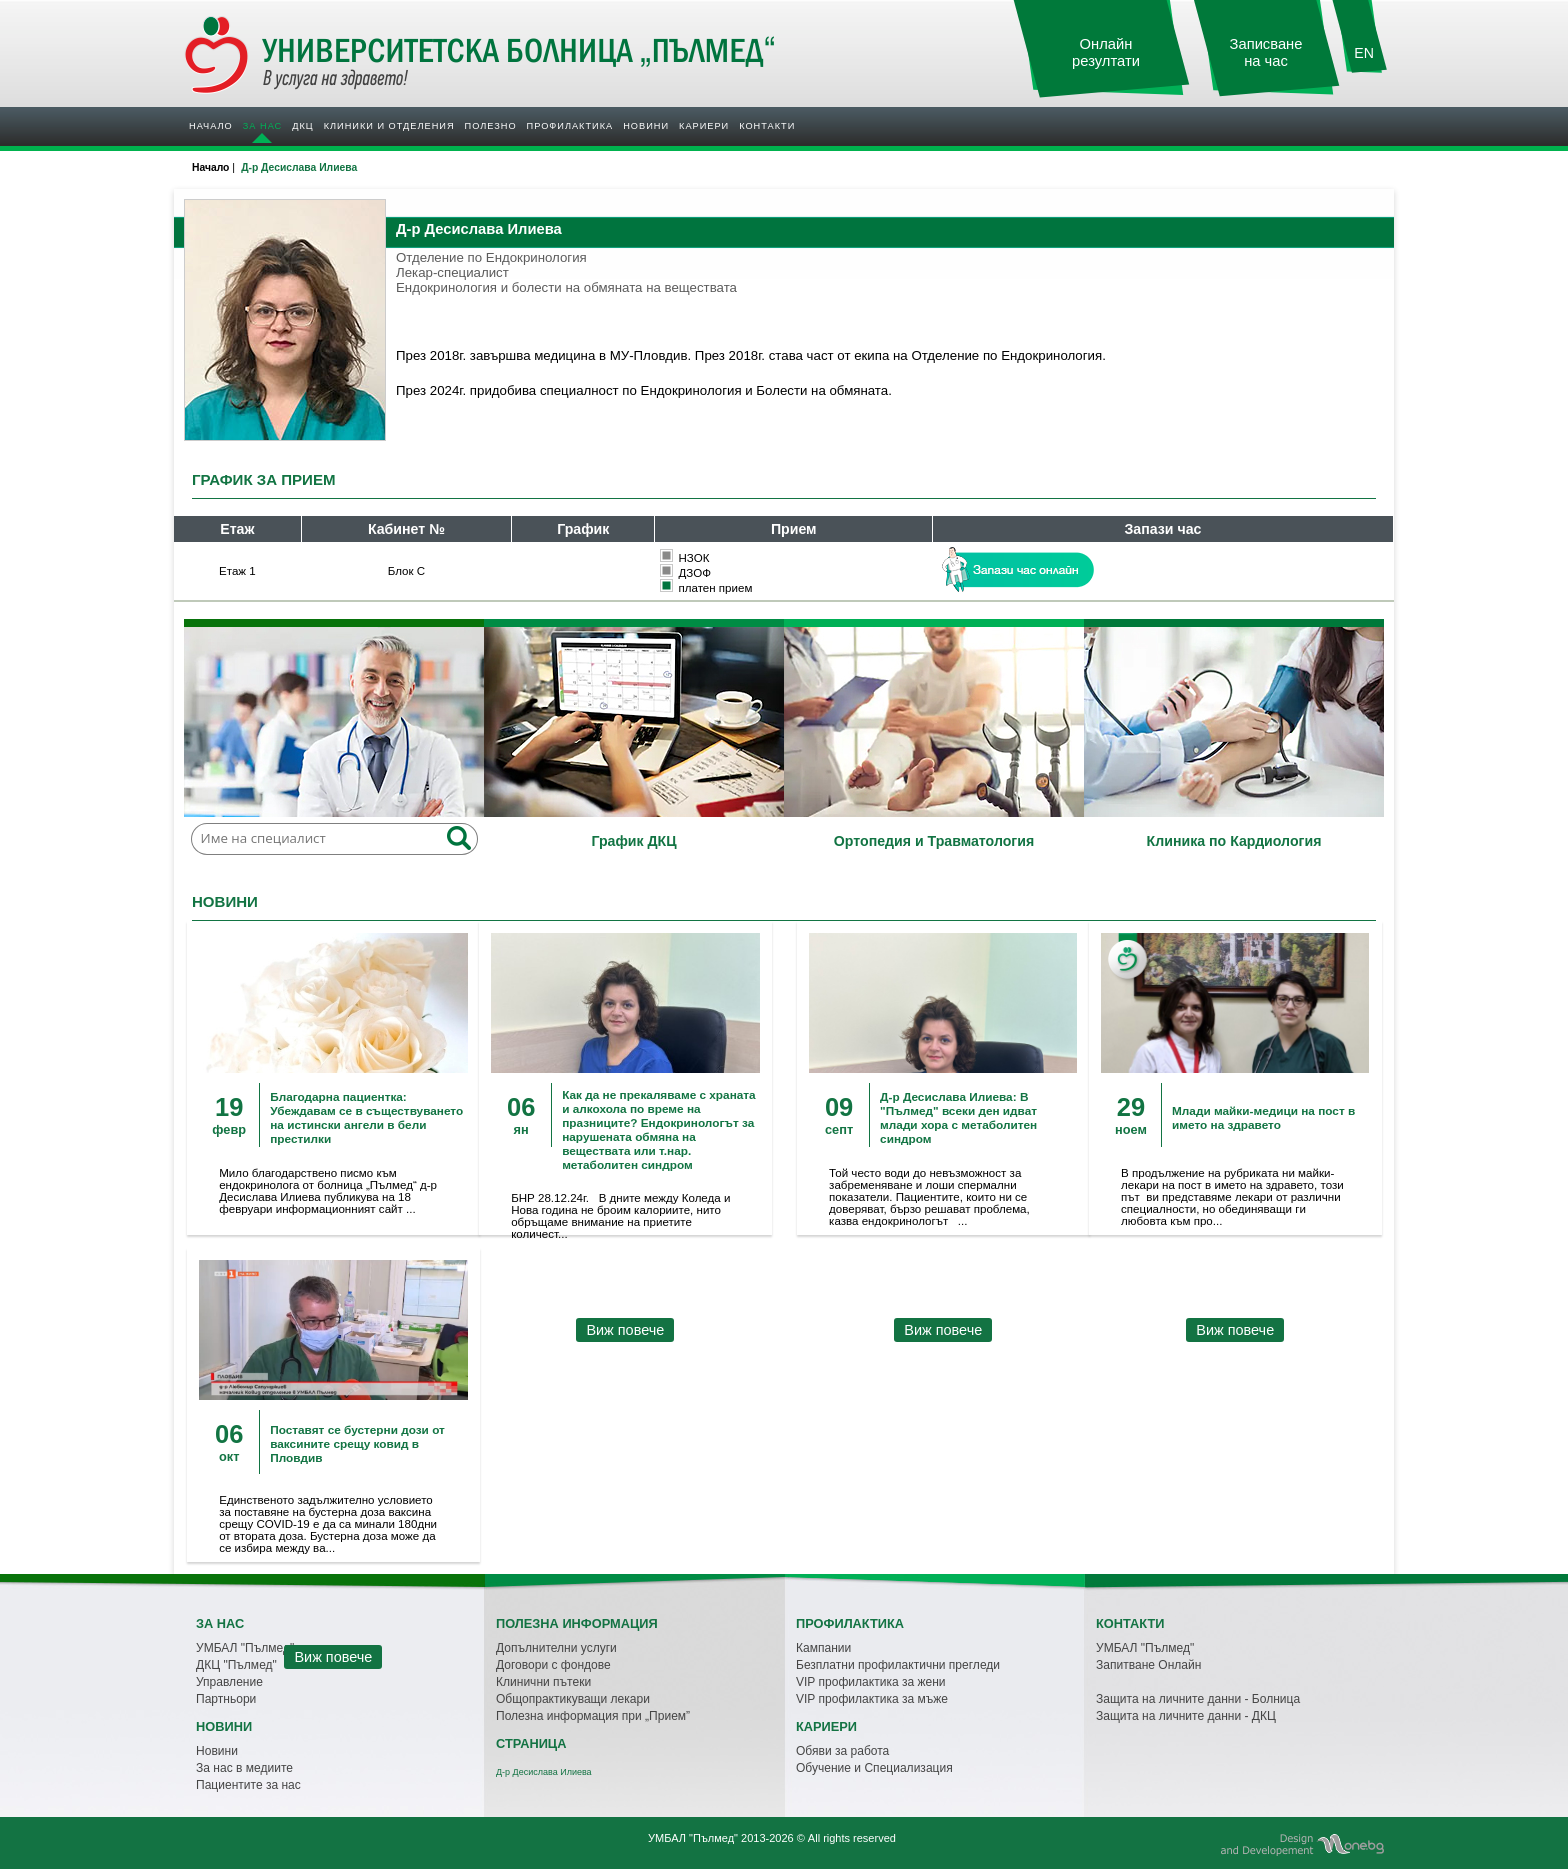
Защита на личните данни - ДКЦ (1186, 1716)
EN (1364, 53)
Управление (229, 1682)
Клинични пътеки (543, 1682)
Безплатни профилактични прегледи (898, 1665)
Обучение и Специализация (874, 1768)
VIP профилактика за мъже (872, 1699)
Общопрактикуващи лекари (573, 1699)
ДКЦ (302, 126)
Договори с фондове (553, 1665)
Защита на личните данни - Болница (1198, 1699)
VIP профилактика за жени (871, 1682)
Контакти (767, 126)
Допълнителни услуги (556, 1648)
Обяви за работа (842, 1751)
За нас (262, 126)
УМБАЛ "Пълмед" (1145, 1648)
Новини (646, 126)
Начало (211, 126)
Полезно (491, 126)
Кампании (823, 1648)
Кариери (704, 126)
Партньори (226, 1699)
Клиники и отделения (389, 126)
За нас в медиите (244, 1768)
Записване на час (1266, 52)
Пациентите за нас (248, 1785)
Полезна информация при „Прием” (593, 1716)
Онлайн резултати (1106, 52)
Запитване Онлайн (1148, 1665)
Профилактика (570, 126)
